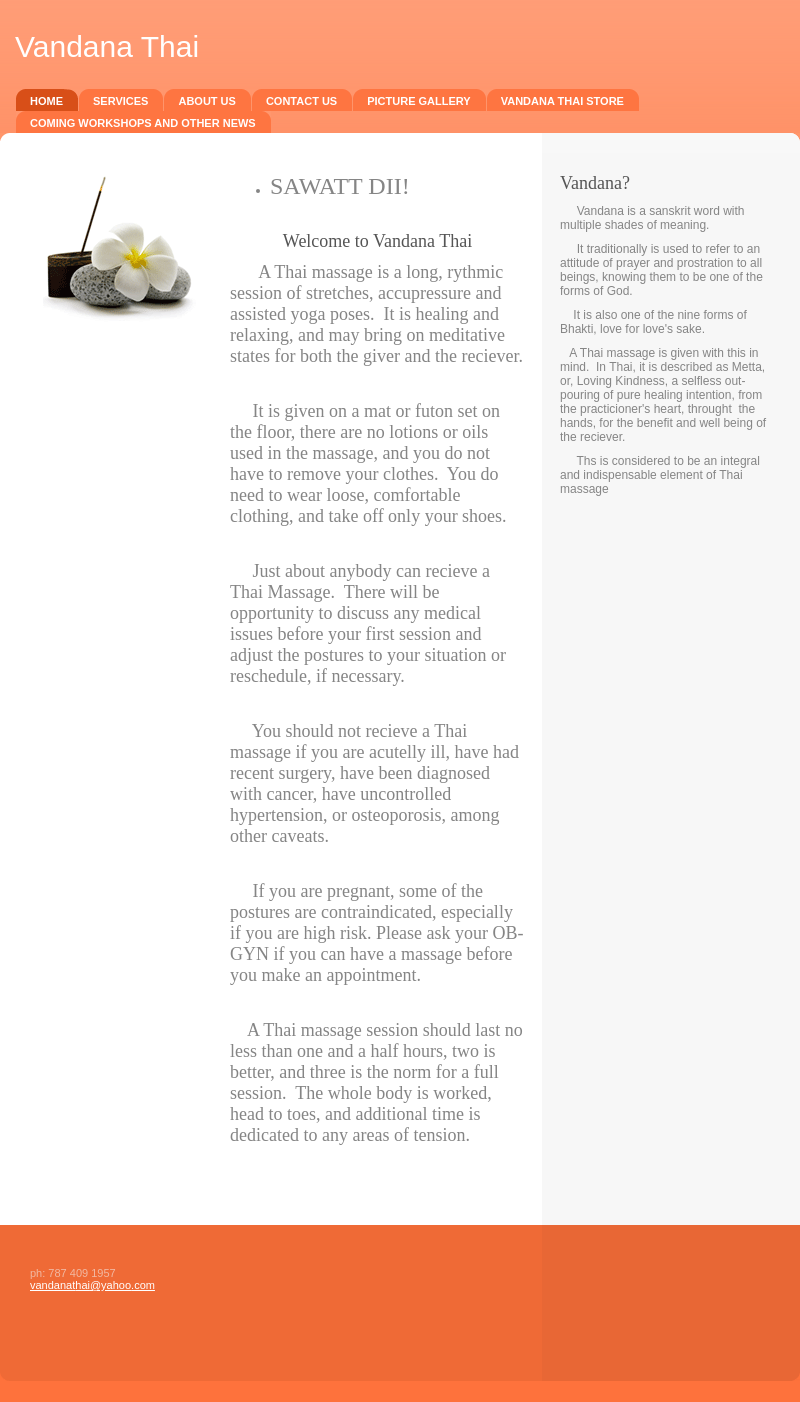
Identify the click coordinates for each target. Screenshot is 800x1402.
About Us (206, 101)
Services (120, 101)
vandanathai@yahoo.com (92, 1285)
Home (46, 101)
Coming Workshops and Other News (143, 123)
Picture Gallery (419, 101)
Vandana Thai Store (562, 101)
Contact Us (301, 101)
